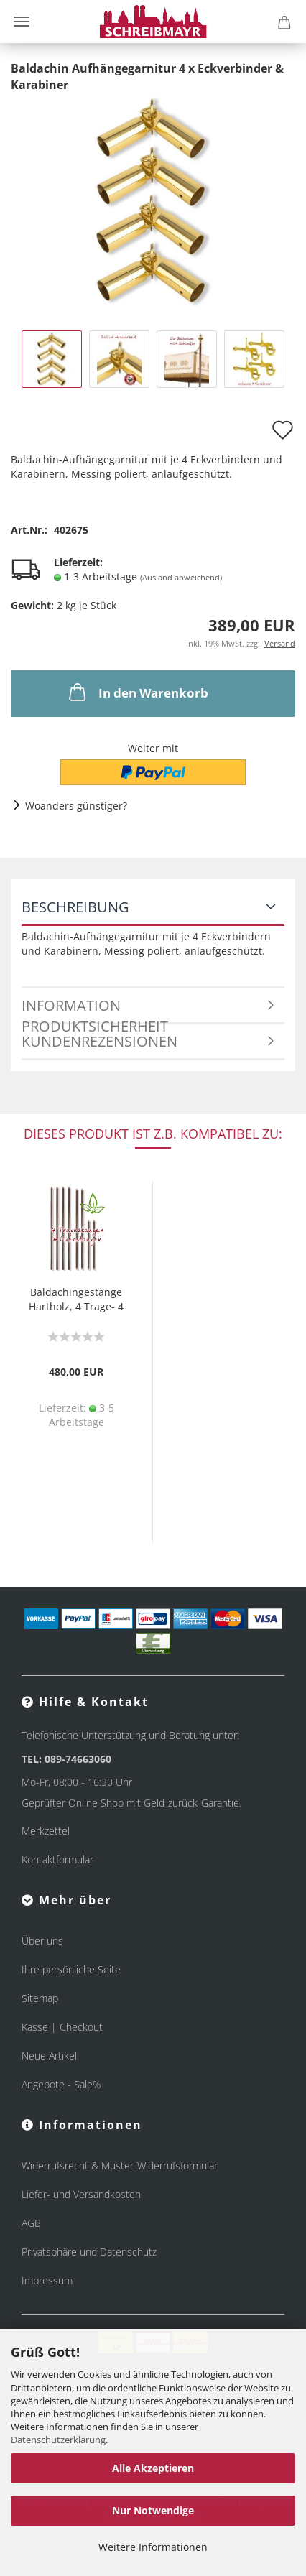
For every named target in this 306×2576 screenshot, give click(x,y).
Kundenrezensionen (99, 1041)
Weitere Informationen (153, 2547)
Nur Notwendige (153, 2510)
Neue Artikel (49, 2055)
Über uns (42, 1940)
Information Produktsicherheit (95, 1010)
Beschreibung (75, 907)
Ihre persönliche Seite (71, 1969)
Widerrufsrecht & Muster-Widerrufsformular (120, 2165)
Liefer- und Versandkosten (81, 2194)
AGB (31, 2223)
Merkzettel (46, 1831)
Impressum (47, 2280)
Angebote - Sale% (61, 2084)
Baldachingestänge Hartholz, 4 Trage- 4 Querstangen (76, 1301)
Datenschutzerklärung (58, 2439)
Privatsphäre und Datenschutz (89, 2251)
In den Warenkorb (137, 691)
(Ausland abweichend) (181, 577)
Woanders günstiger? (76, 805)
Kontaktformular (57, 1859)
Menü (21, 21)
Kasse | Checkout (62, 2027)
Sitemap (40, 1998)
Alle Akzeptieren (153, 2468)
